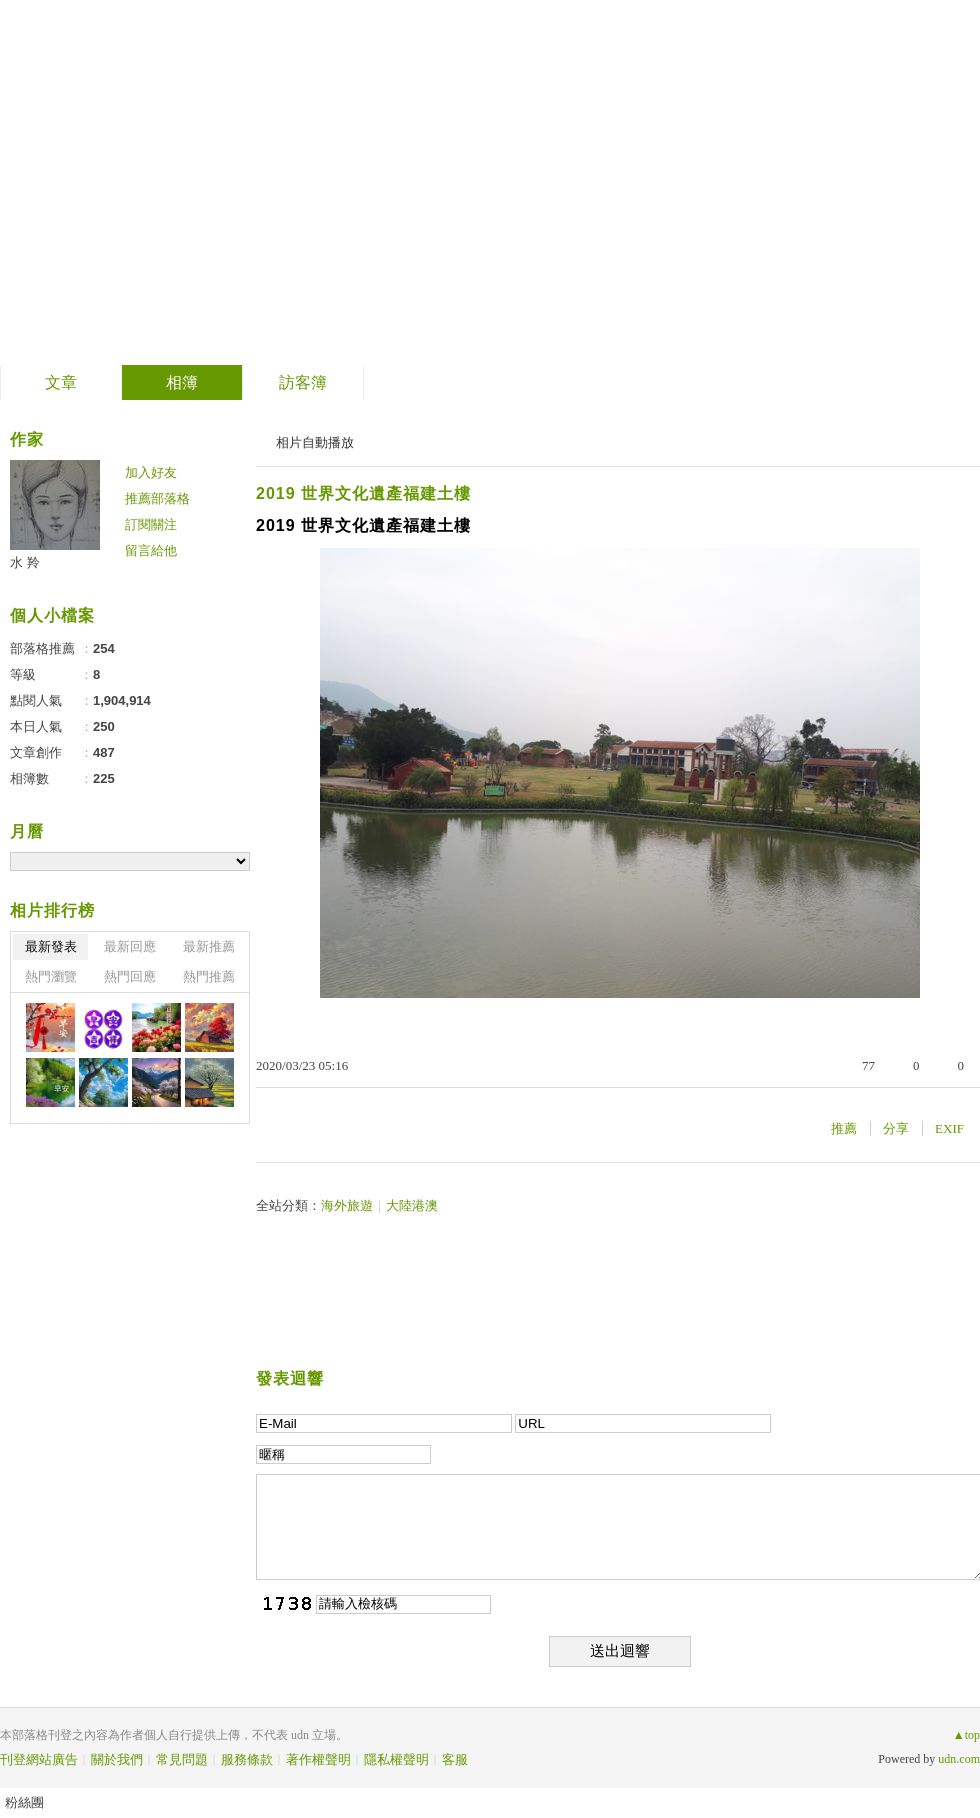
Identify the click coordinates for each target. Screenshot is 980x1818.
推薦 (844, 1128)
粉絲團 (24, 1802)
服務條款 (247, 1759)
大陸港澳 (412, 1205)
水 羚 (25, 562)
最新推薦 (209, 946)
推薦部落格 (157, 498)
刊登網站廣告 (39, 1759)
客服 (455, 1759)
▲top (966, 1735)
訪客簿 (303, 382)
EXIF (949, 1128)
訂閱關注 (151, 524)
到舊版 (455, 183)
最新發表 (51, 946)
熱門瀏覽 (51, 976)
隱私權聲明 (396, 1759)
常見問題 (182, 1759)
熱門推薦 (209, 976)
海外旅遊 (347, 1205)
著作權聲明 (318, 1759)
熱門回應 (130, 976)
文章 (61, 382)
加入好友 (151, 472)
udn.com (959, 1759)
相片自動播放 (315, 442)
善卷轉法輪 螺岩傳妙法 (215, 175)
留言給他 (151, 550)
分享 (896, 1128)
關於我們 (117, 1759)
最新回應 (130, 946)
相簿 (182, 382)
